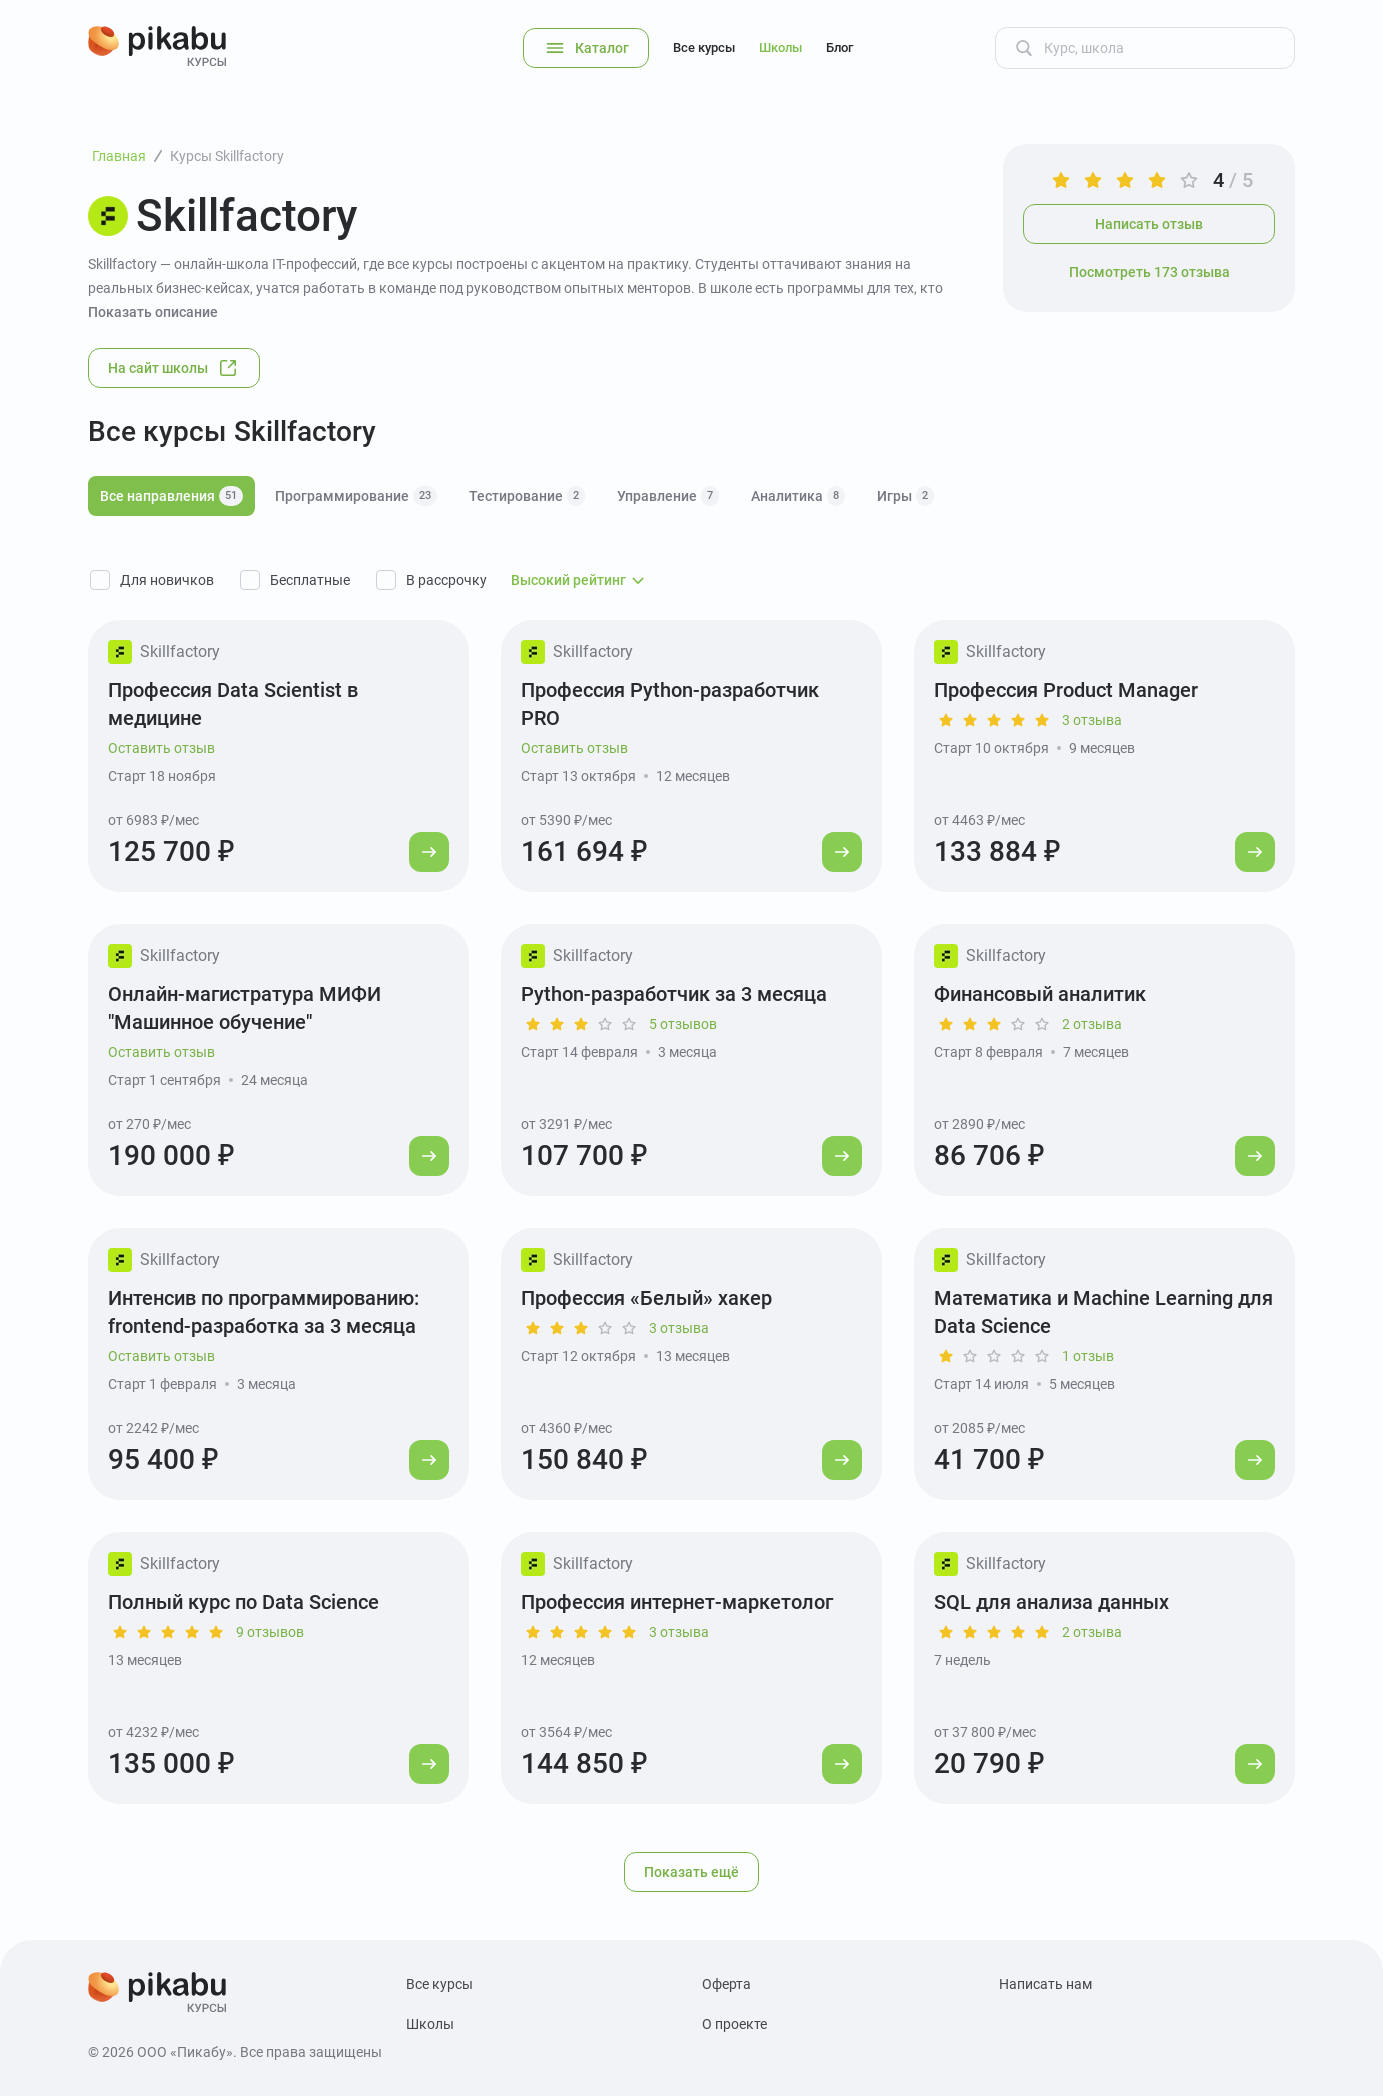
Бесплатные (310, 580)
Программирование (356, 496)
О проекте (734, 2024)
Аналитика (798, 496)
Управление (668, 496)
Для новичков (167, 580)
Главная (119, 156)
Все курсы (704, 47)
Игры (905, 496)
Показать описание (153, 312)
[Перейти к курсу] (429, 852)
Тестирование (527, 496)
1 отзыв (1088, 1356)
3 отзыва (1092, 720)
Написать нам (1045, 1984)
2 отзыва (1092, 1024)
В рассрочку (446, 580)
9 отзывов (270, 1632)
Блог (839, 47)
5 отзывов (683, 1024)
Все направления (171, 496)
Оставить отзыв (161, 748)
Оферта (726, 1984)
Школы (780, 47)
